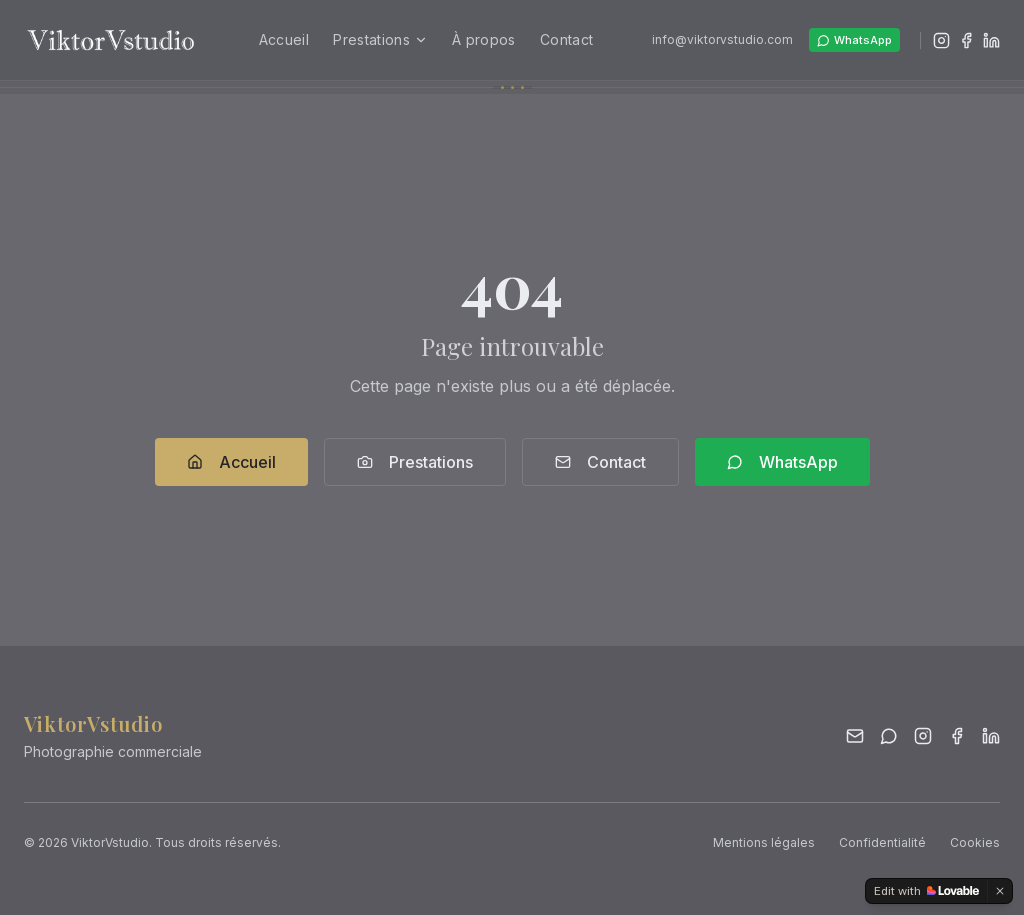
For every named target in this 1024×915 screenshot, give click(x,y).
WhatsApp (854, 40)
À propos (484, 39)
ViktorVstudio (93, 723)
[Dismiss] (1000, 891)
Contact (566, 39)
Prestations (380, 39)
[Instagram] (941, 40)
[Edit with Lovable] (926, 891)
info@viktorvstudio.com (722, 39)
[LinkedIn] (991, 40)
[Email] (855, 736)
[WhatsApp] (889, 736)
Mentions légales (764, 842)
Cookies (975, 842)
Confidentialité (882, 842)
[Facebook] (966, 40)
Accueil (284, 39)
